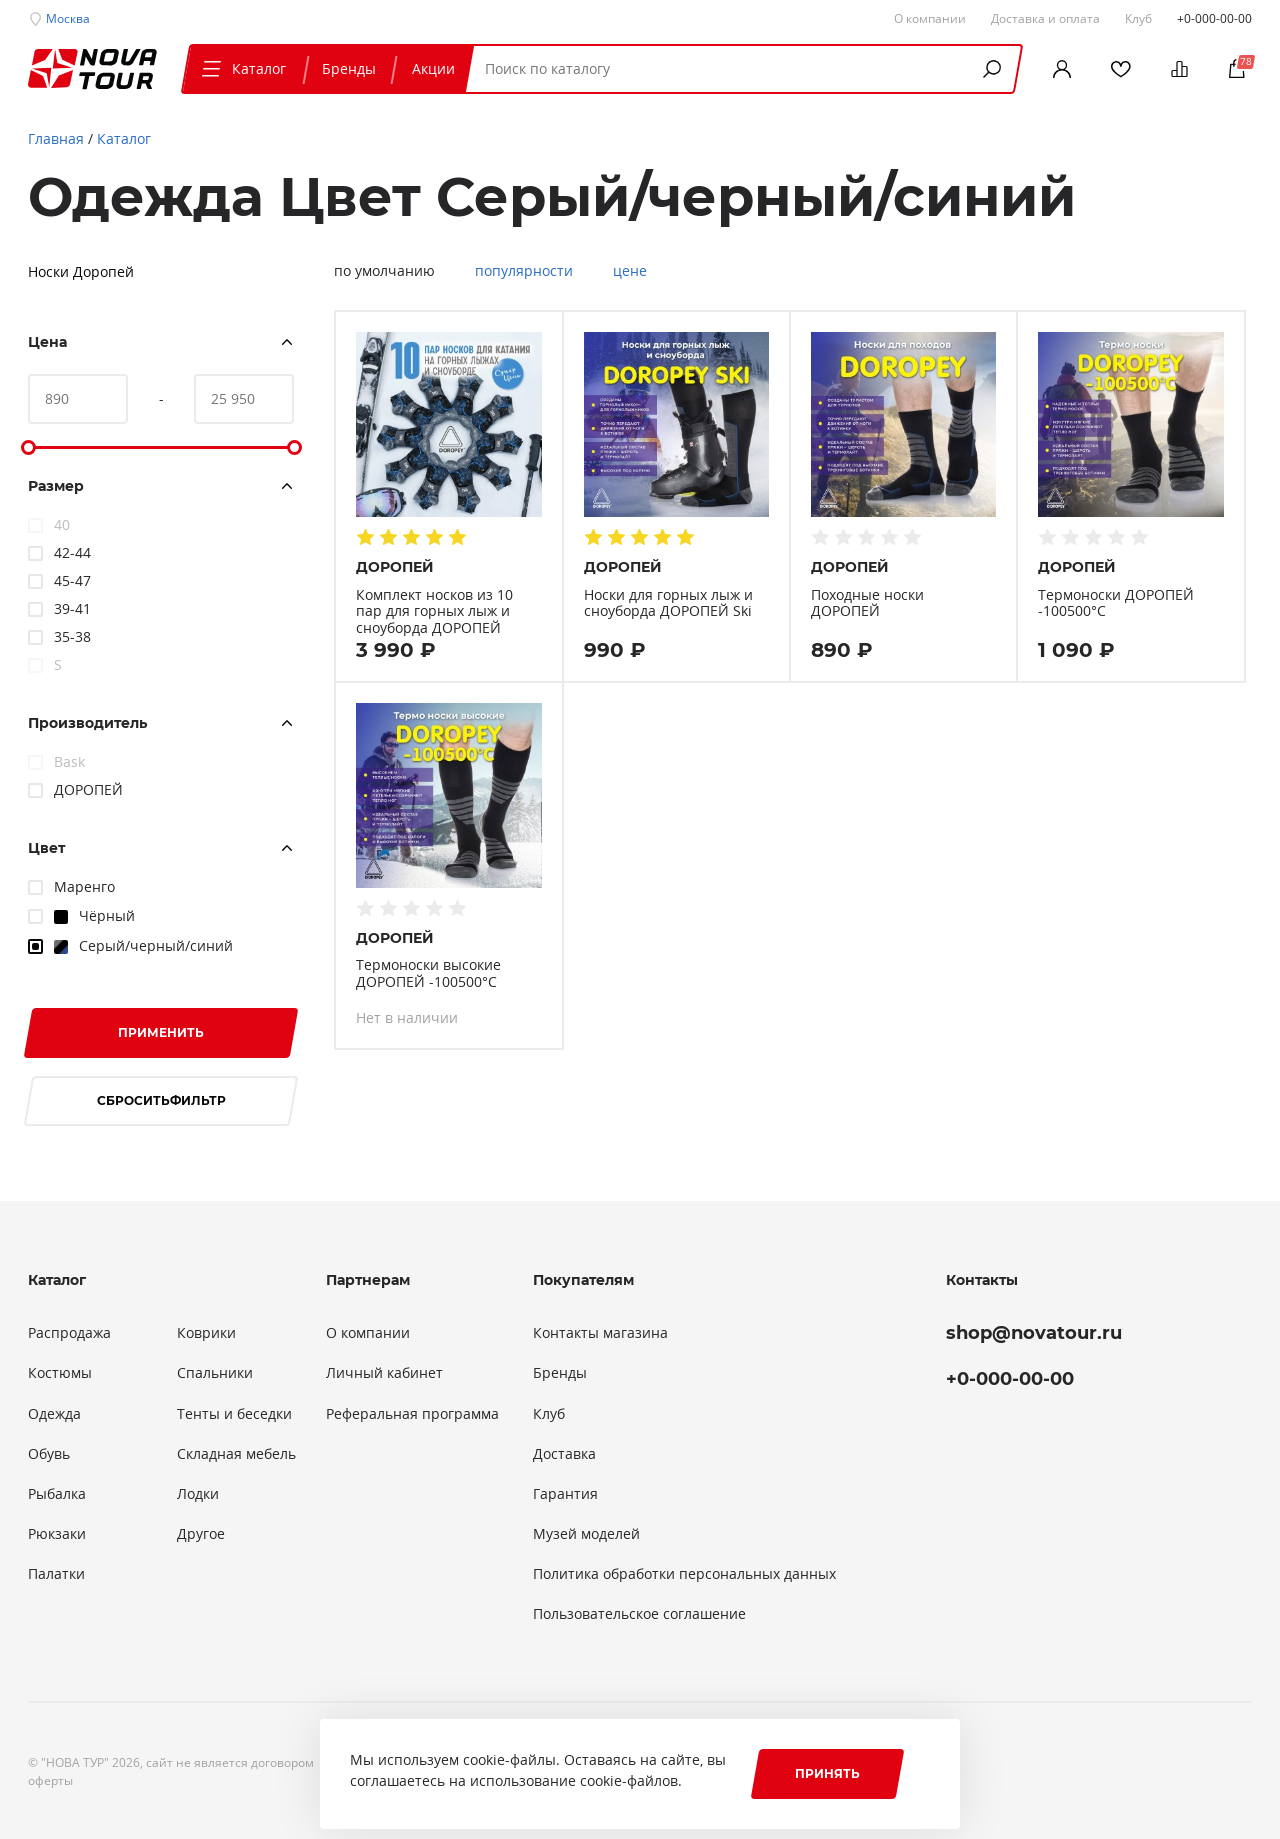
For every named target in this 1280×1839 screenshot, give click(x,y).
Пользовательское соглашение (639, 1614)
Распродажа (69, 1333)
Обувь (49, 1454)
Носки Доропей (81, 271)
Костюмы (60, 1373)
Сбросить (161, 1101)
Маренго (84, 886)
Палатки (56, 1574)
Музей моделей (586, 1534)
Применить (161, 1032)
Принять (827, 1773)
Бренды (349, 68)
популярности (524, 271)
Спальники (215, 1373)
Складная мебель (236, 1454)
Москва (68, 18)
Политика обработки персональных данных (684, 1574)
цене (630, 271)
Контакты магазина (600, 1333)
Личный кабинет (384, 1373)
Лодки (198, 1494)
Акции (433, 68)
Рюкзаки (57, 1534)
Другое (201, 1534)
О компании (368, 1333)
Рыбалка (57, 1494)
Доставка (564, 1454)
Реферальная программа (412, 1414)
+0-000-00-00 (1214, 18)
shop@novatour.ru (1034, 1333)
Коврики (206, 1333)
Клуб (549, 1414)
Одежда (54, 1414)
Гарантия (565, 1494)
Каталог (241, 68)
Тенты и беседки (234, 1414)
